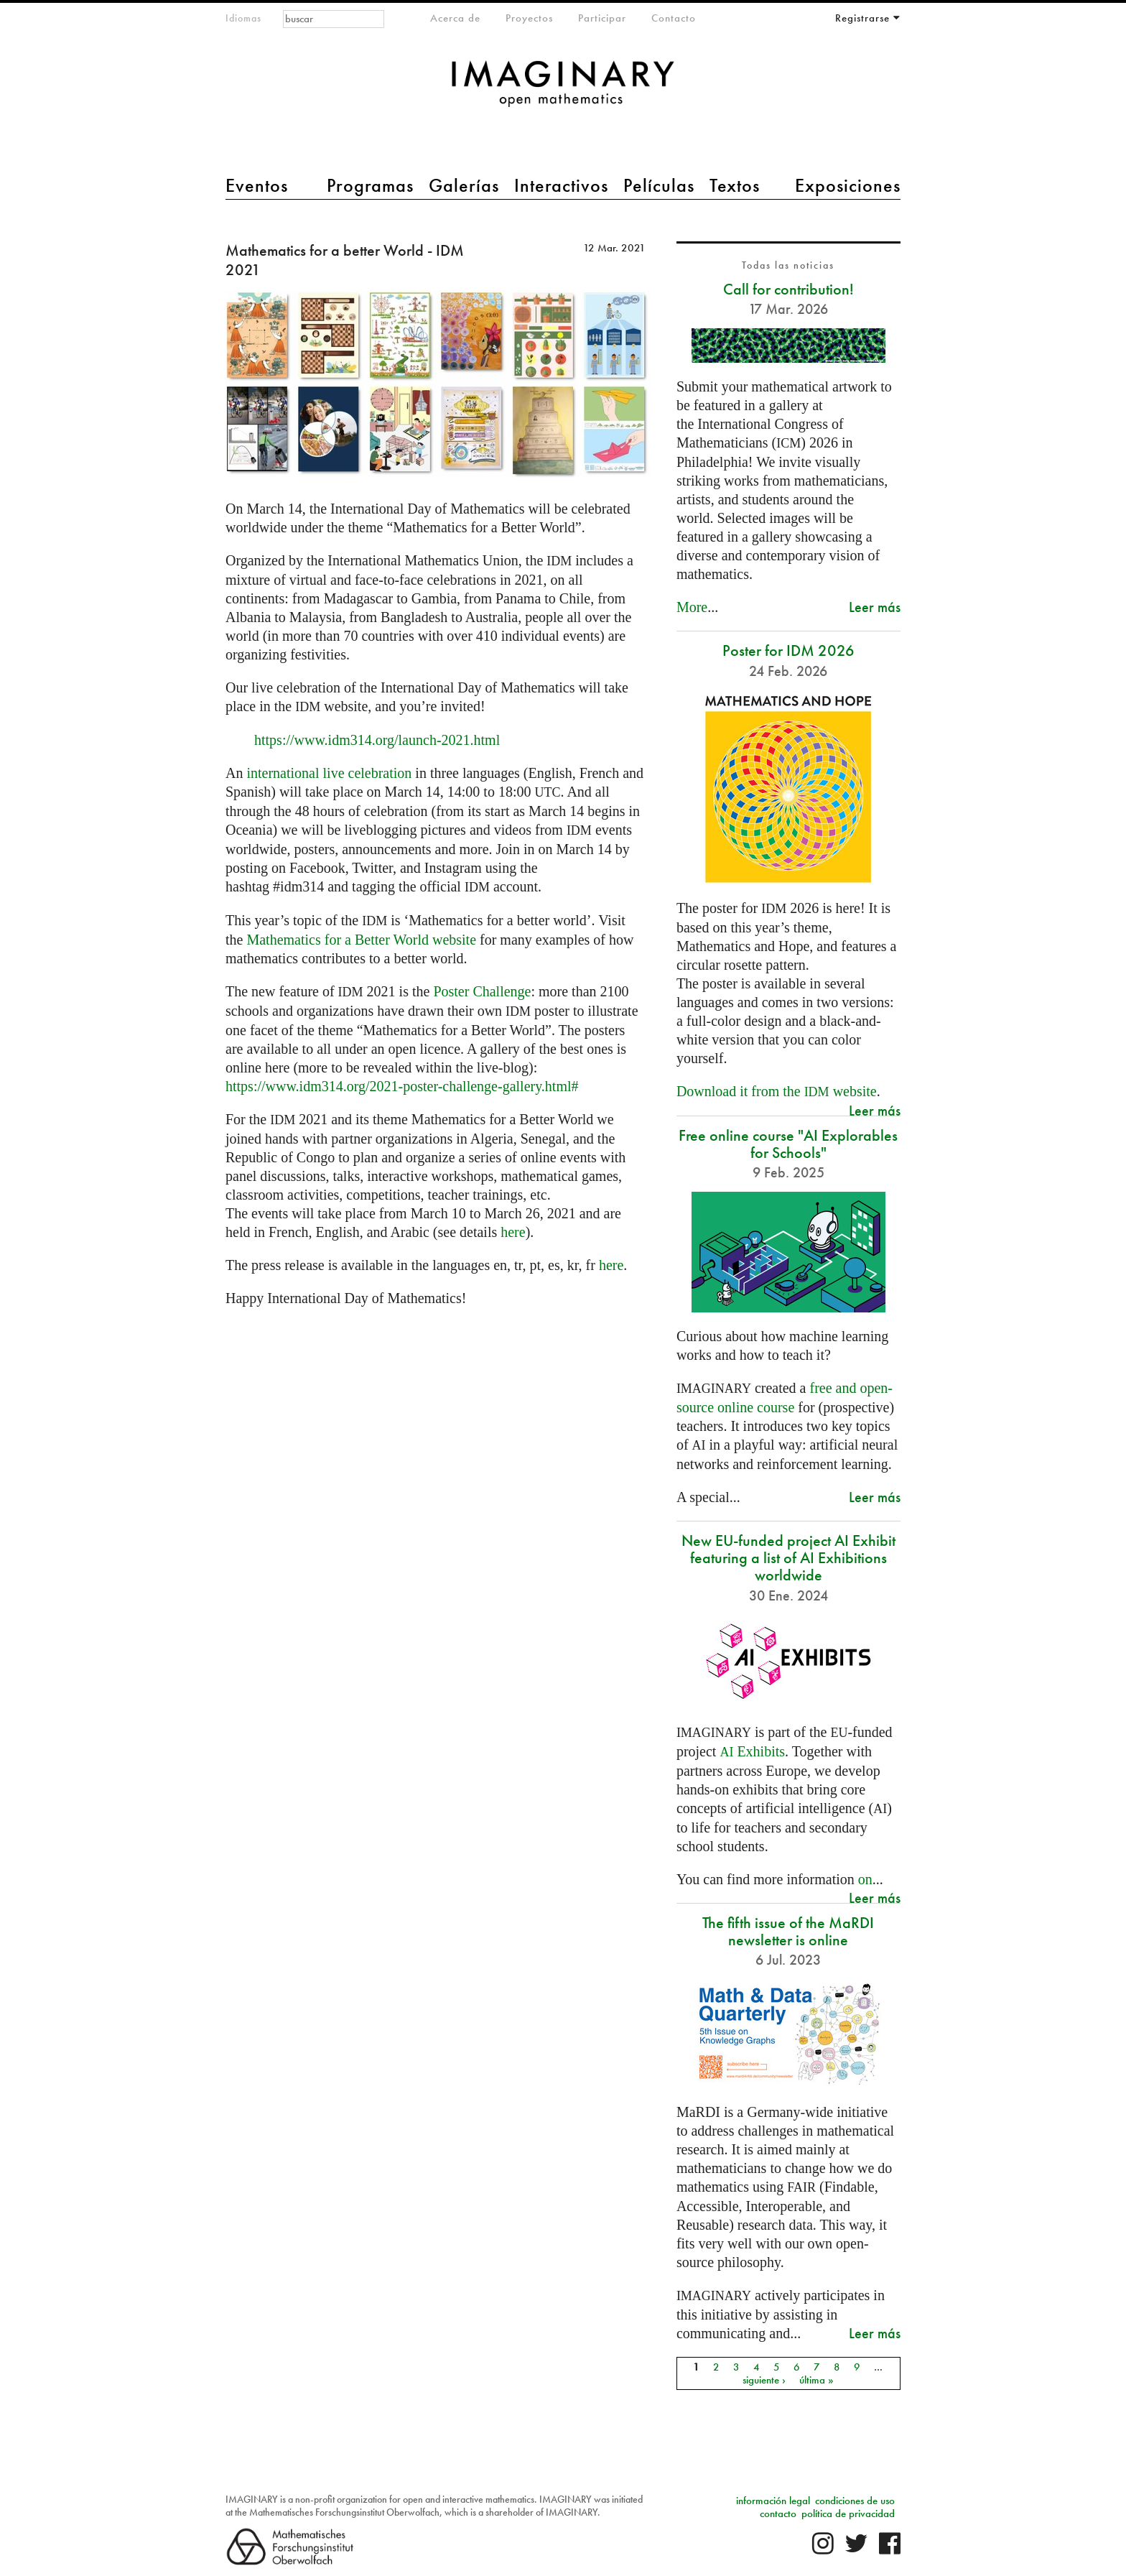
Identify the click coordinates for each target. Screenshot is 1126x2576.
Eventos (256, 185)
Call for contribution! (788, 289)
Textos (734, 185)
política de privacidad (848, 2513)
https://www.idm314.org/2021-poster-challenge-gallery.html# (402, 1086)
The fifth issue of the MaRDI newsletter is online (788, 1931)
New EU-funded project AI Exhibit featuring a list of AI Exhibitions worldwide (788, 1558)
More (691, 607)
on (865, 1879)
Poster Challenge (482, 991)
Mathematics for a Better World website (361, 940)
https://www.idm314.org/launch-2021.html (377, 740)
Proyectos (529, 17)
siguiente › (764, 2379)
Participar (602, 17)
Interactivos (561, 185)
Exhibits (752, 1751)
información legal (773, 2500)
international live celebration (328, 773)
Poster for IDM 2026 (788, 650)
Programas (370, 185)
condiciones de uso (855, 2500)
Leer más (875, 607)
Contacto (673, 17)
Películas (658, 185)
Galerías (464, 185)
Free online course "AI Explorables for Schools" (788, 1144)
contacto (778, 2513)
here (513, 1232)
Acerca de (455, 17)
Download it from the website (776, 1091)
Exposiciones (848, 185)
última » (816, 2379)
